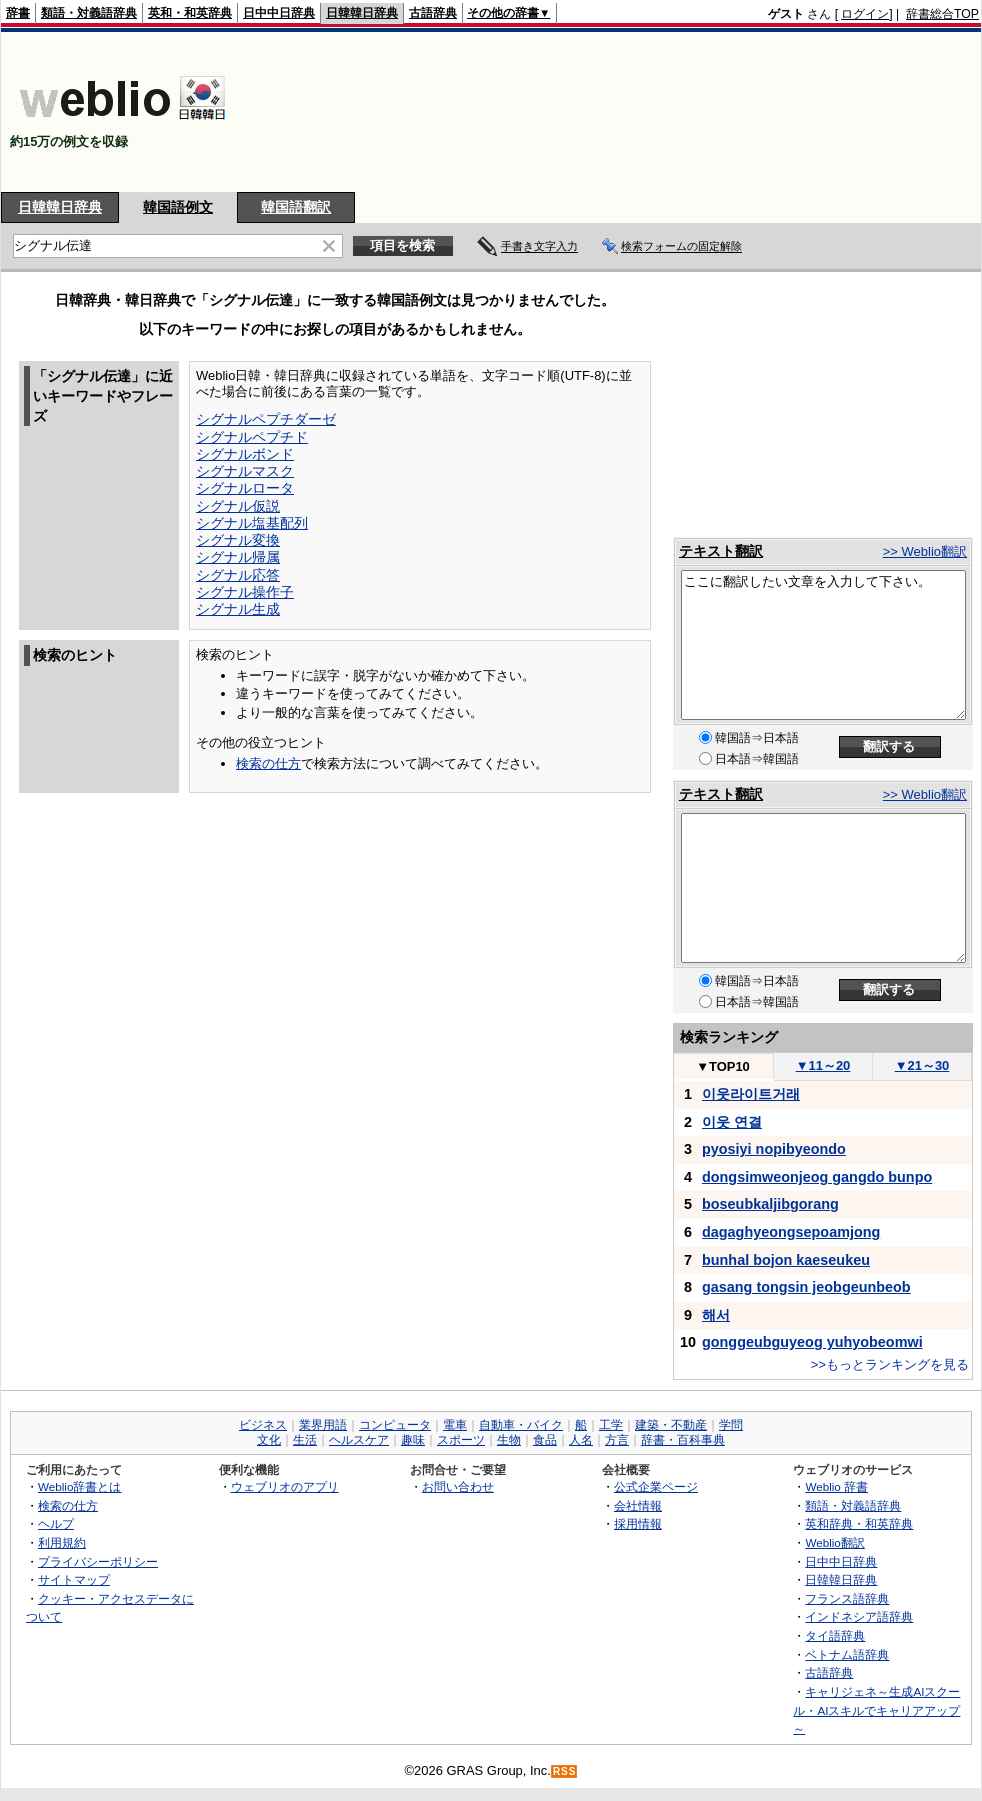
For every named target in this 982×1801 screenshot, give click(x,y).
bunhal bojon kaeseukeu (786, 1260)
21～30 (922, 1065)
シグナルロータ (245, 488)
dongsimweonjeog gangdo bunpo (817, 1177)
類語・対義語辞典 (89, 13)
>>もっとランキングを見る (890, 1364)
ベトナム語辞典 (847, 1654)
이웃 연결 (732, 1122)
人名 (581, 1440)
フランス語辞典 (847, 1598)
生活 (305, 1440)
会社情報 (638, 1505)
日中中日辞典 (279, 13)
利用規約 (62, 1542)
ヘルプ (56, 1523)
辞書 (18, 13)
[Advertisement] (879, 112)
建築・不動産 (671, 1425)
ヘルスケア (359, 1440)
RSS (565, 1771)
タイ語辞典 (835, 1635)
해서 (716, 1315)
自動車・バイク (521, 1425)
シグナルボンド (245, 454)
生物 (509, 1440)
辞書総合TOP (942, 14)
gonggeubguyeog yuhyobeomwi (812, 1342)
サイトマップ (74, 1579)
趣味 (413, 1440)
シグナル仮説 (238, 506)
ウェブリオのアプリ (285, 1486)
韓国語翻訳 (296, 207)
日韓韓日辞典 (362, 13)
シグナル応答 (238, 575)
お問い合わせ (458, 1486)
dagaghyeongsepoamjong (791, 1232)
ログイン (865, 14)
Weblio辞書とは (79, 1486)
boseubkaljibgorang (770, 1204)
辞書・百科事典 (683, 1440)
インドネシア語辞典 (859, 1616)
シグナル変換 (238, 540)
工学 (611, 1425)
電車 (455, 1425)
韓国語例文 (178, 207)
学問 (731, 1425)
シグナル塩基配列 (252, 523)
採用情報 (638, 1523)
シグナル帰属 (238, 557)
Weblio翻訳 (834, 1542)
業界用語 (323, 1425)
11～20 (823, 1065)
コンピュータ (395, 1425)
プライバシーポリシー (98, 1561)
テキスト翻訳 (721, 551)
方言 (617, 1440)
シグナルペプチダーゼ (266, 419)
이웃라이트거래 (751, 1094)
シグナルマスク (245, 471)
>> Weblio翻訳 (925, 551)
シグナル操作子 (245, 592)
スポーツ (461, 1440)
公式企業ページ (656, 1486)
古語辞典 (433, 13)
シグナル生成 (238, 609)
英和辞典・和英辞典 (859, 1523)
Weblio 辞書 (836, 1486)
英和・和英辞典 (190, 13)
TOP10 (723, 1066)
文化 (269, 1440)
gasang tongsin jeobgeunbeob (806, 1287)
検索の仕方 (268, 763)
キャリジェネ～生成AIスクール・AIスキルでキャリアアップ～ (876, 1710)
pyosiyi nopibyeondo (774, 1149)
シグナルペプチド (252, 437)
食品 (545, 1440)
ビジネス (263, 1425)
